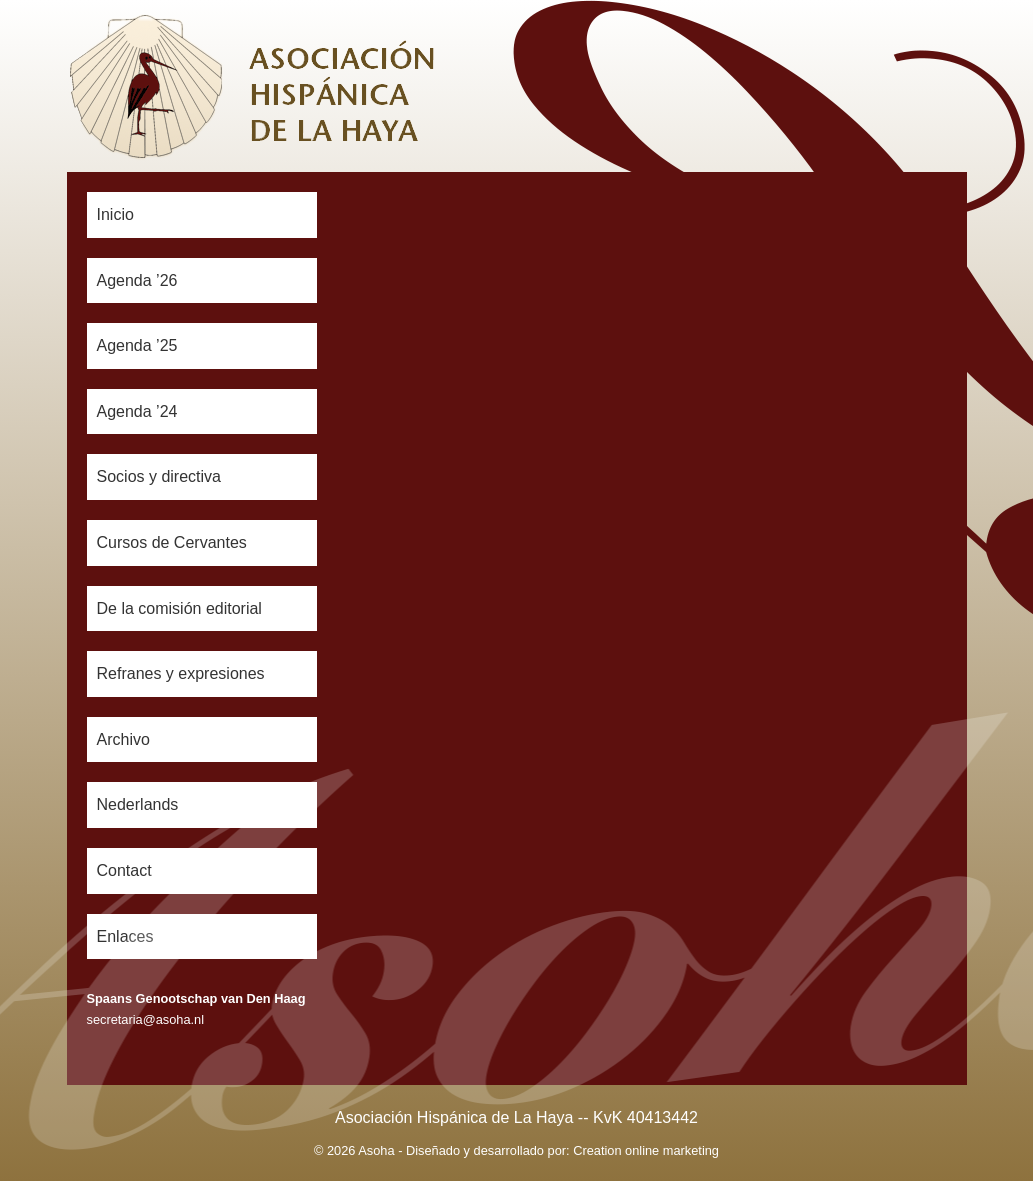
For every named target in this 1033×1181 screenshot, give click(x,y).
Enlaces (125, 936)
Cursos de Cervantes (172, 542)
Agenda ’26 (137, 280)
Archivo (123, 739)
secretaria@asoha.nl (146, 1019)
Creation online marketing (646, 1150)
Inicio (115, 214)
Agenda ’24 (137, 411)
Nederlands (138, 804)
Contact (124, 870)
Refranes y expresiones (181, 673)
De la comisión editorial (179, 608)
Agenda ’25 (137, 345)
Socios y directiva (159, 476)
